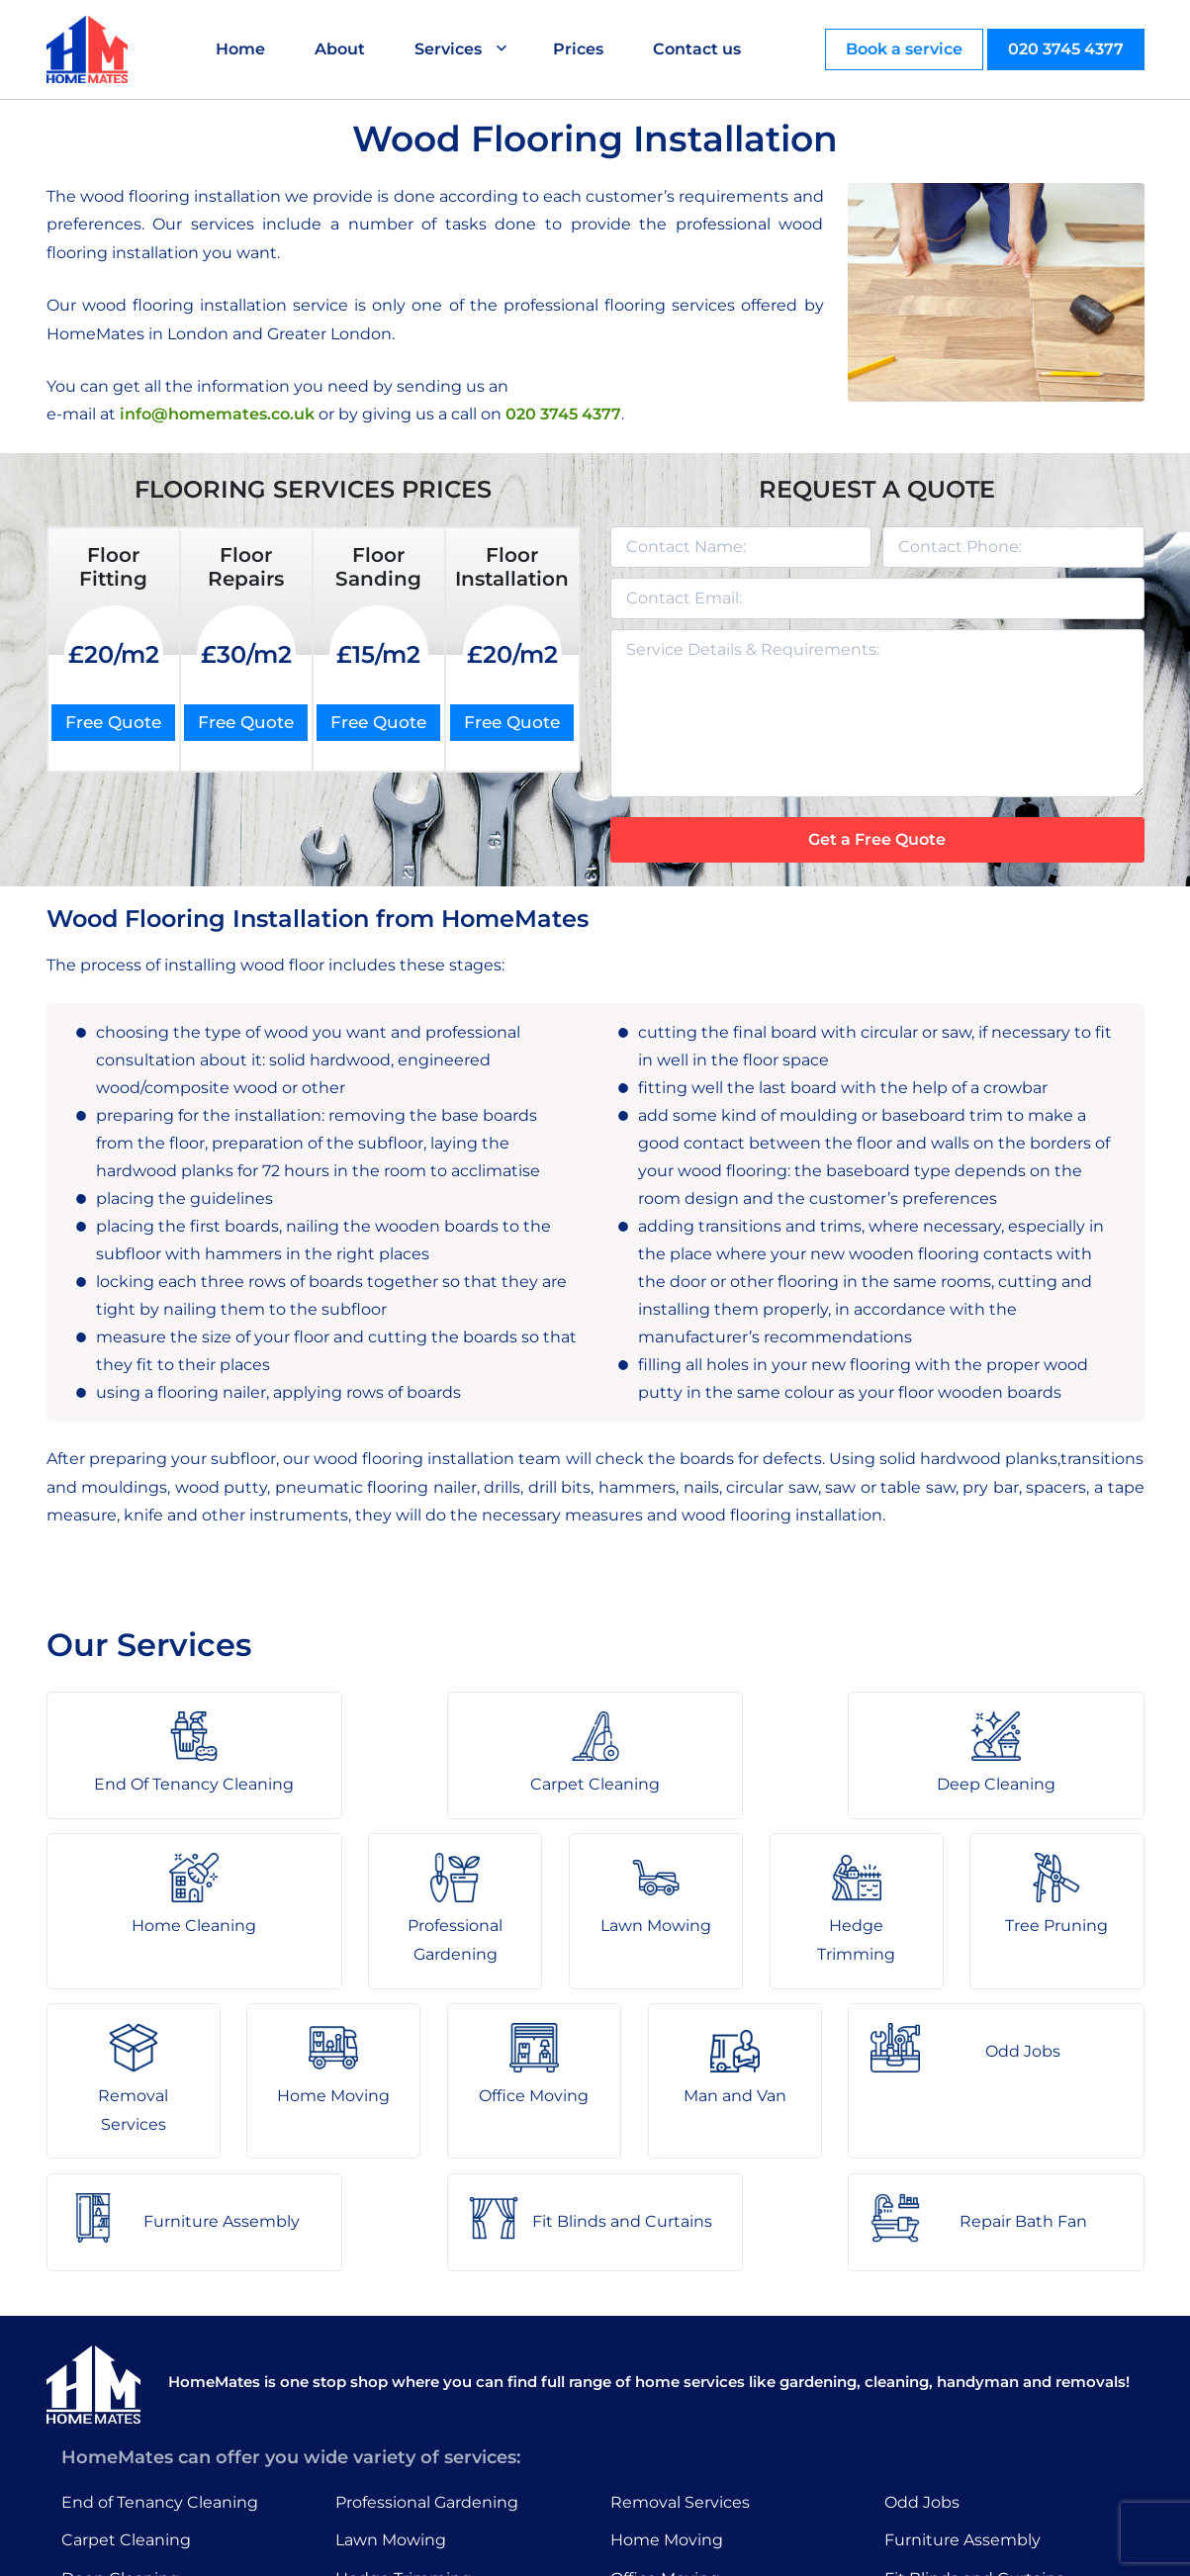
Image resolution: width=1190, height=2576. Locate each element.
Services (450, 49)
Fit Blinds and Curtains (974, 2415)
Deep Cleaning (120, 2415)
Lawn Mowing (390, 2376)
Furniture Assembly (962, 2376)
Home (242, 49)
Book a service (904, 49)
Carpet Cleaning (126, 2376)
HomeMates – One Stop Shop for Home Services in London (736, 2545)
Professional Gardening (426, 2338)
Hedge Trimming (403, 2415)
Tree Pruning (386, 2453)
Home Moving (666, 2376)
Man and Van (661, 2453)
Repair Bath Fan (948, 2453)
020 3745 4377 (1066, 49)
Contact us (699, 49)
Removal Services (680, 2338)
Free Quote (113, 722)
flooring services (669, 305)
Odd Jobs (922, 2338)
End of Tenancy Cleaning (159, 2338)
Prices (580, 49)
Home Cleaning (123, 2453)
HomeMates (95, 333)
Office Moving (665, 2415)
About (342, 49)
